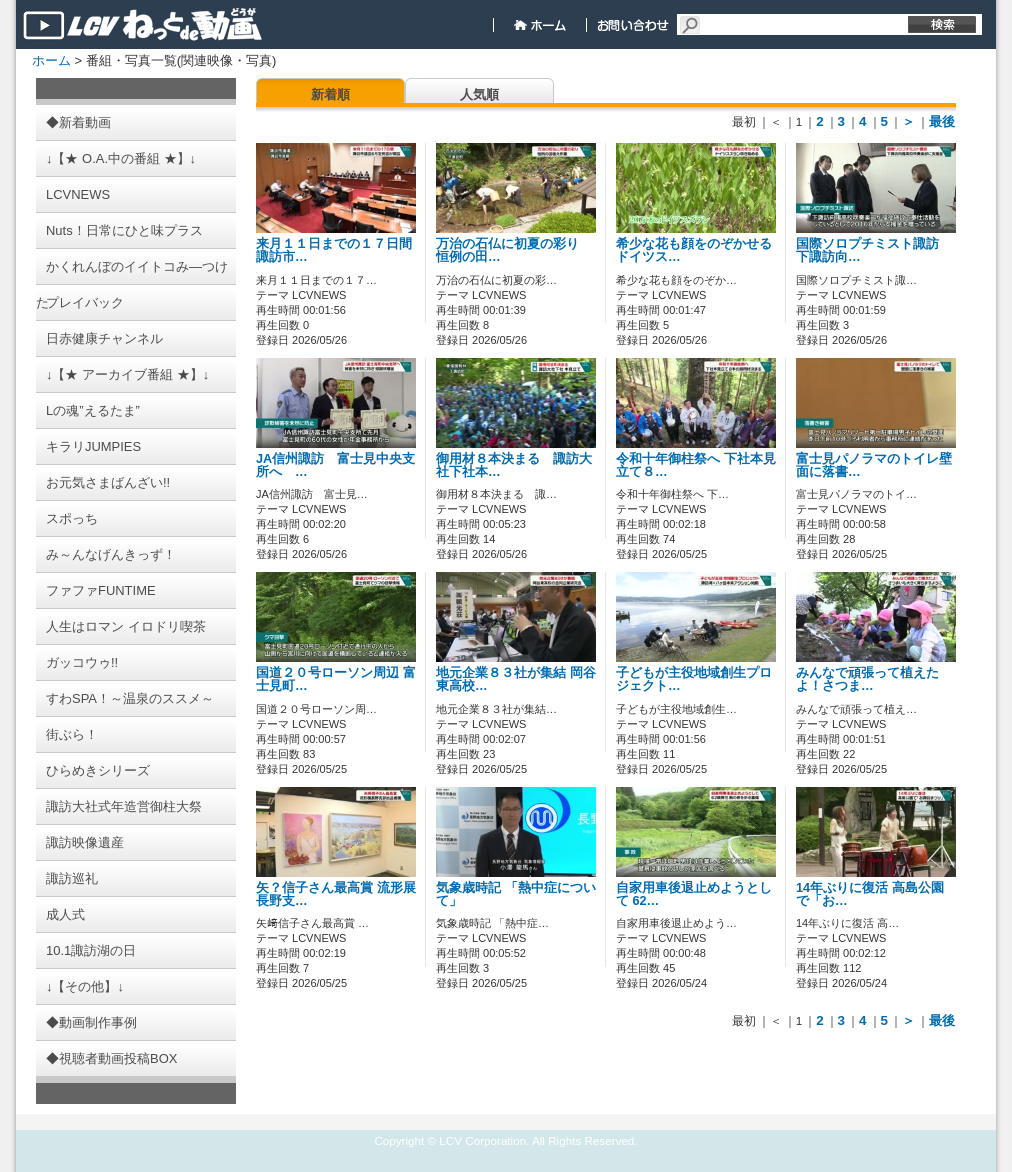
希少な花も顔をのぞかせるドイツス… (694, 250)
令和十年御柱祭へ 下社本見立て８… (696, 465)
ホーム (51, 60)
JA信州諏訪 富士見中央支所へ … (335, 465)
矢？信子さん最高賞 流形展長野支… (336, 894)
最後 (942, 121)
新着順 (330, 94)
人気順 (479, 94)
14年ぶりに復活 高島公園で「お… (870, 894)
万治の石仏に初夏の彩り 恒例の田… (514, 250)
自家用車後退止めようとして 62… (694, 894)
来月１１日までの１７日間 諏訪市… (340, 250)
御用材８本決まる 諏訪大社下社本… (514, 465)
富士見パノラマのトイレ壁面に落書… (874, 465)
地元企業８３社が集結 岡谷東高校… (516, 679)
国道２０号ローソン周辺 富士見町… (336, 679)
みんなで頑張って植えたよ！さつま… (867, 679)
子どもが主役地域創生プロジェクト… (694, 679)
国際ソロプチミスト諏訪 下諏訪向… (874, 250)
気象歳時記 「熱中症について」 (516, 894)
